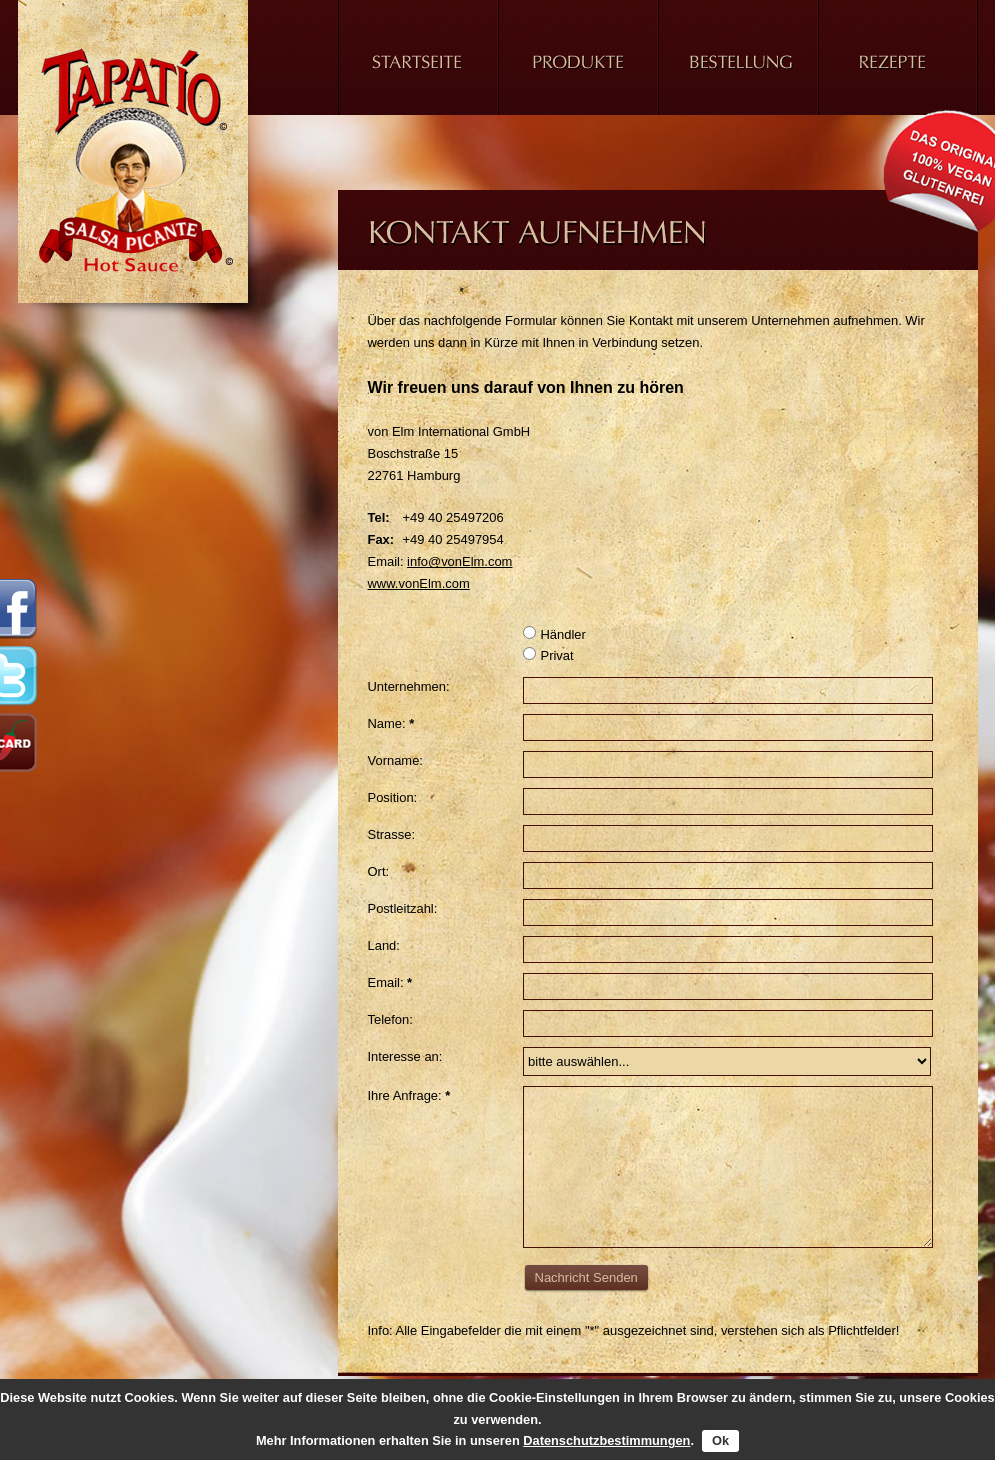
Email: (390, 982)
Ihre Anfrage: (409, 1095)
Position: (393, 797)
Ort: (379, 871)
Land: (384, 945)
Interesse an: (405, 1056)
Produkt (578, 70)
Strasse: (392, 834)
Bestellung (738, 70)
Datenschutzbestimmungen (606, 1440)
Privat (548, 655)
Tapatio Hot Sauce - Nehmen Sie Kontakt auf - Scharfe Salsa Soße (138, 160)
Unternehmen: (409, 686)
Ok (720, 1440)
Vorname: (395, 760)
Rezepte (898, 70)
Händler (554, 634)
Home (418, 70)
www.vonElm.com (419, 583)
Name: (391, 723)
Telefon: (390, 1019)
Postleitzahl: (403, 908)
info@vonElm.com (459, 561)
